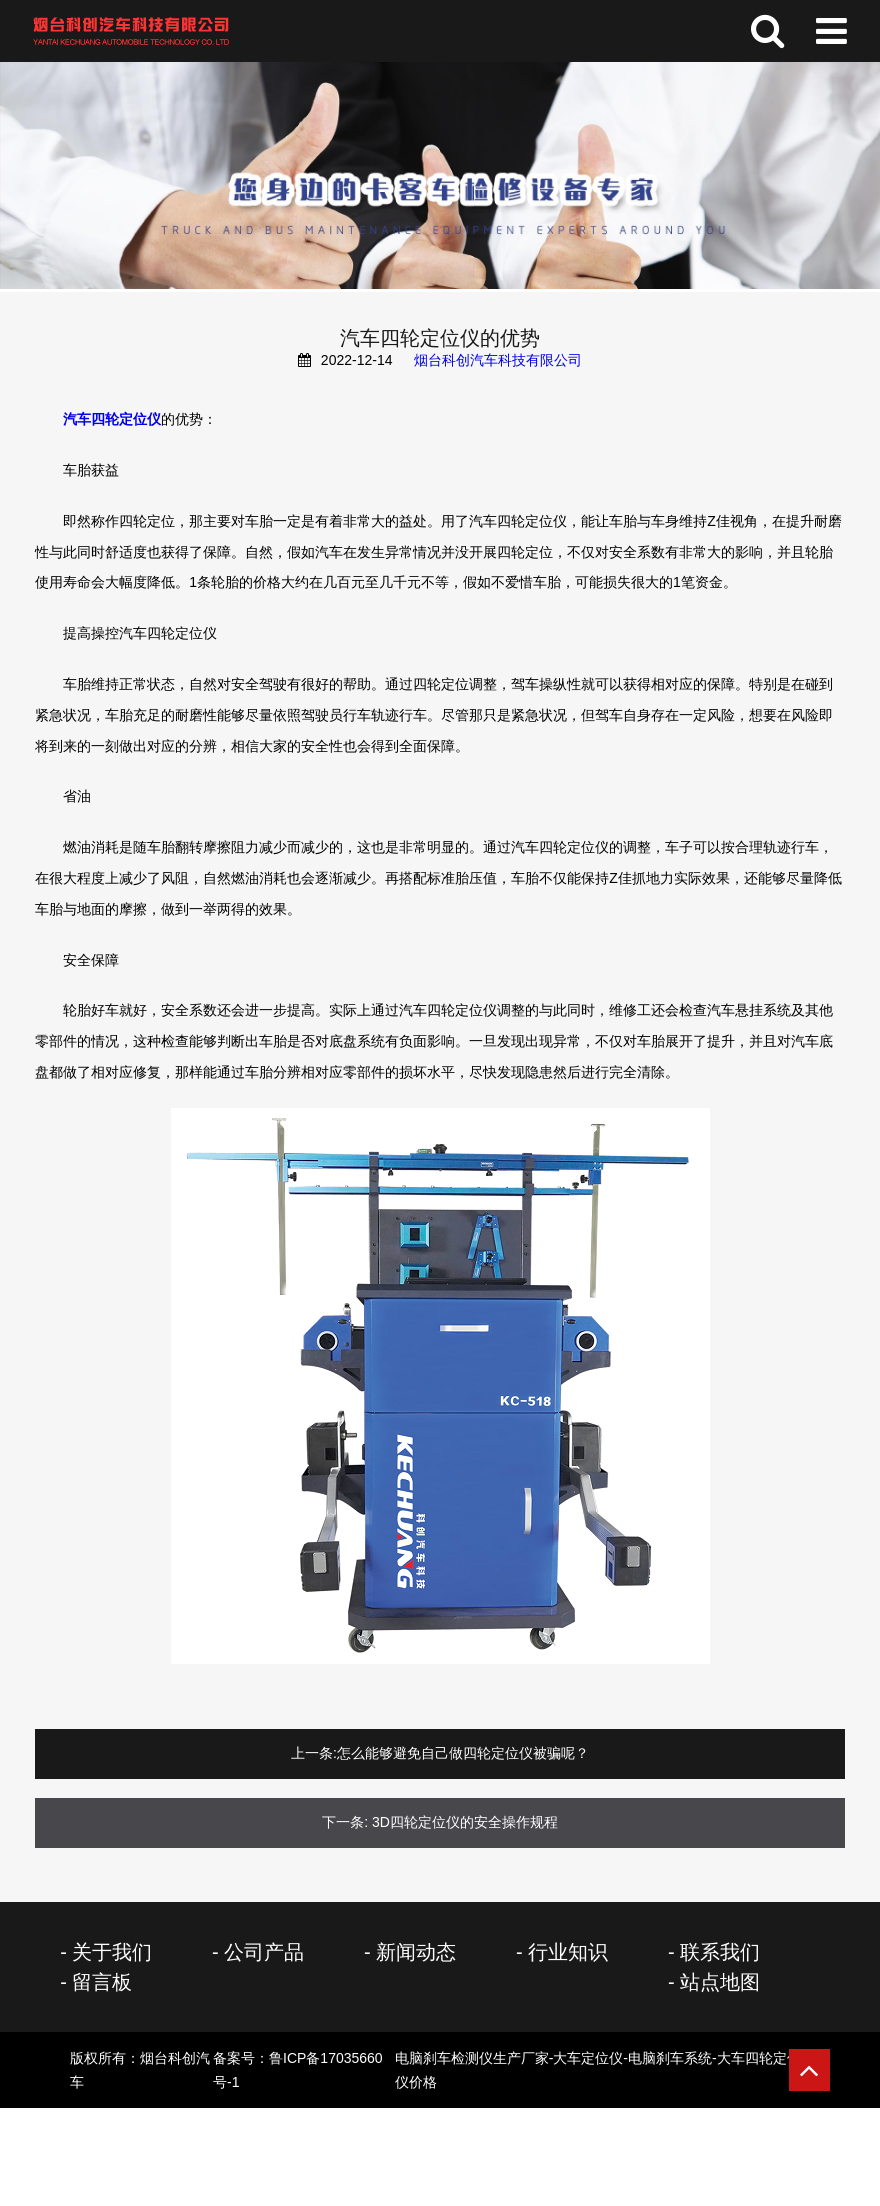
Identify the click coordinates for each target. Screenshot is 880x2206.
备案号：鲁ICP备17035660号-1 (511, 2070)
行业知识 (568, 1952)
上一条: (314, 1753)
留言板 (102, 1982)
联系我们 (720, 1952)
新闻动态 (416, 1952)
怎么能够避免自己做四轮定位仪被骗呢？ (463, 1753)
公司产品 (264, 1952)
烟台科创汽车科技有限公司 (498, 360)
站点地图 (720, 1982)
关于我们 (112, 1952)
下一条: (345, 1822)
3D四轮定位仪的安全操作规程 (465, 1822)
